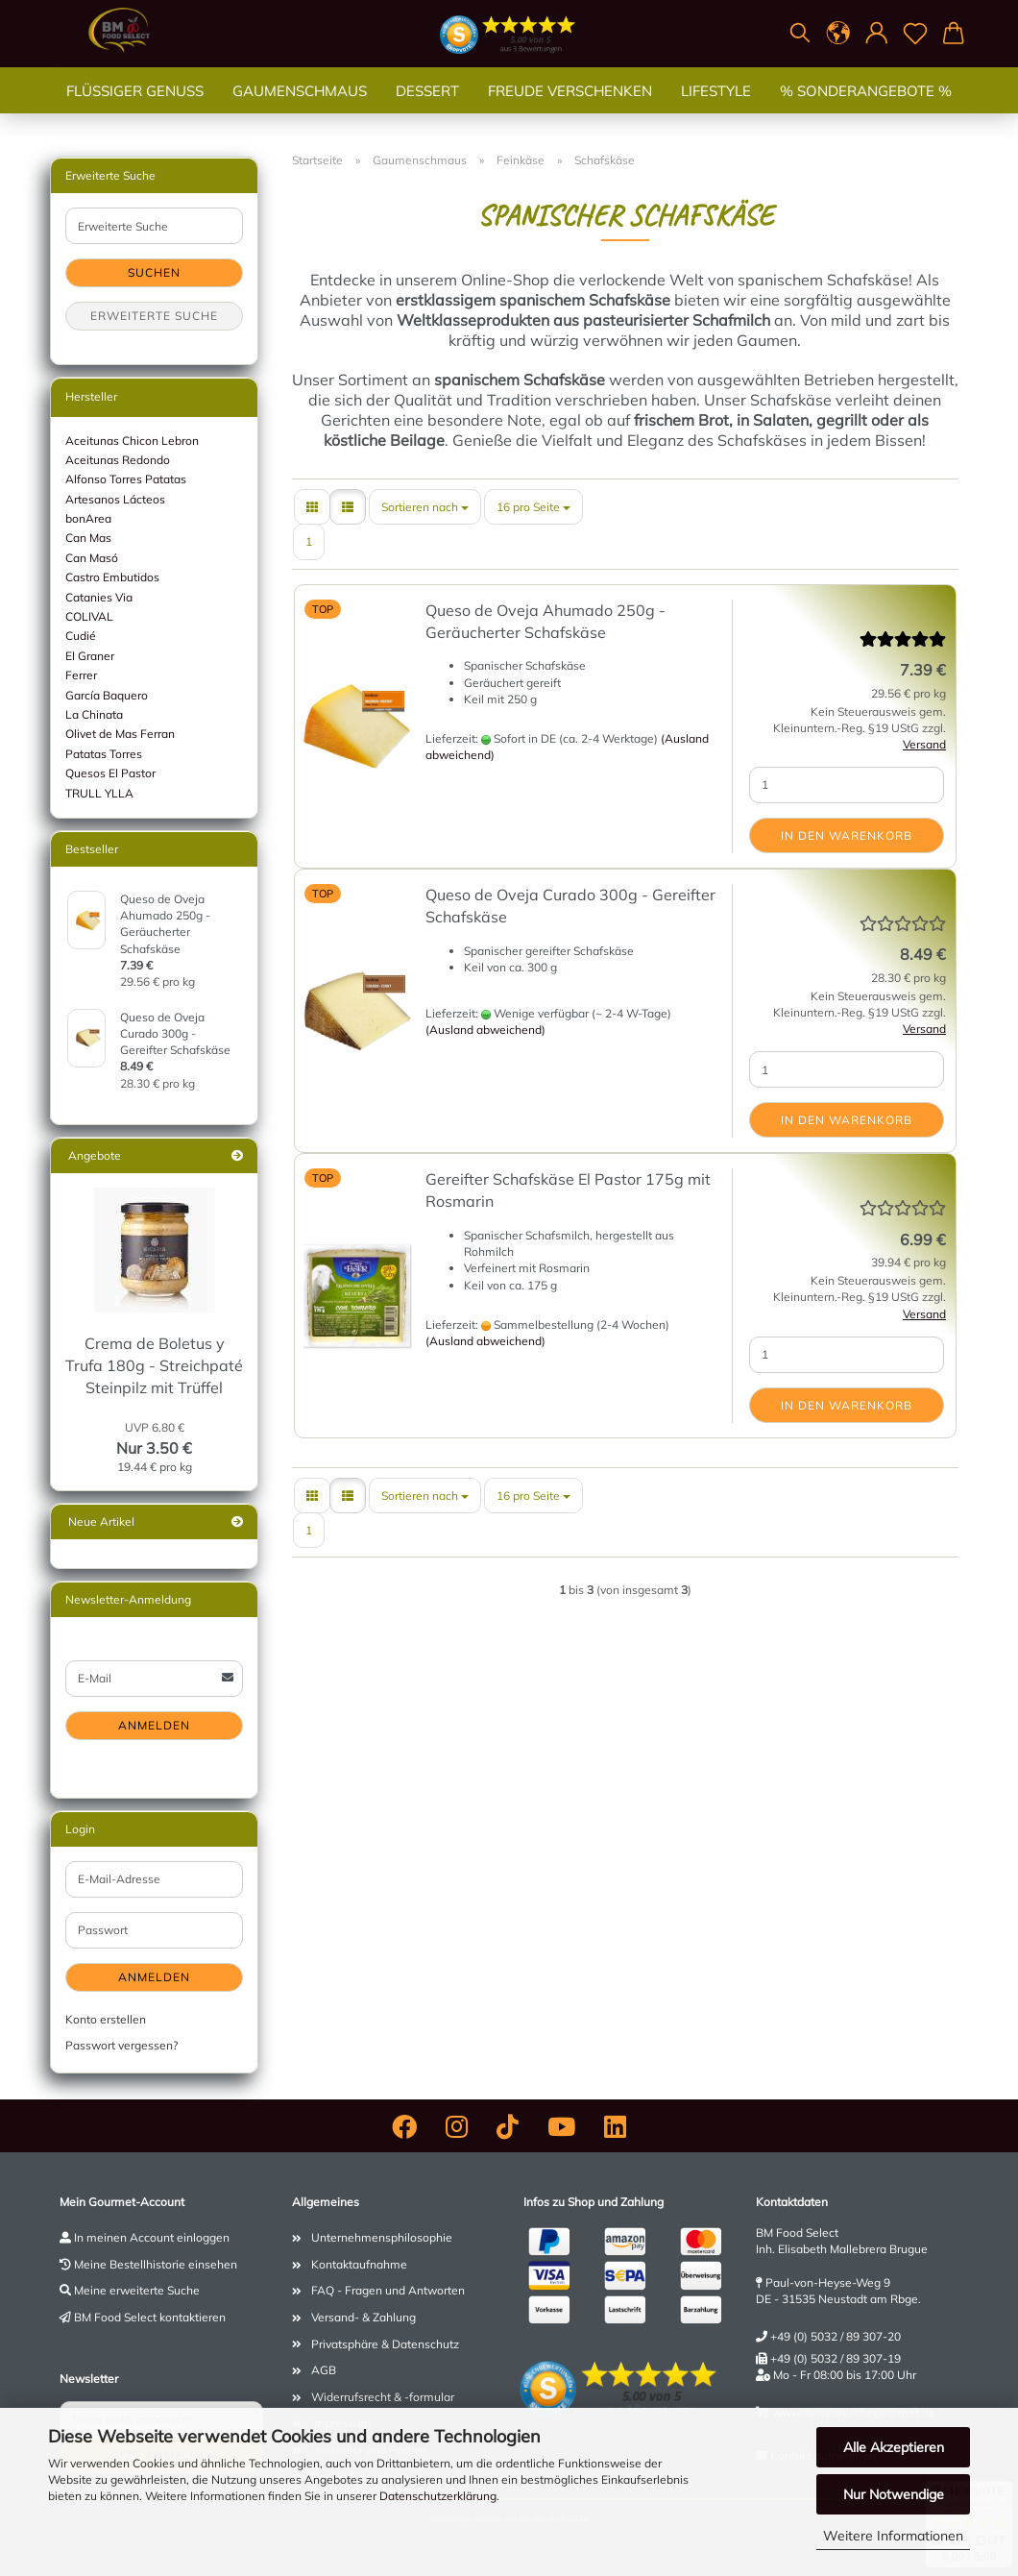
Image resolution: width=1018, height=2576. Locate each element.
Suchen (154, 272)
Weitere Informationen (893, 2535)
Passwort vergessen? (121, 2045)
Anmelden (154, 1725)
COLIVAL (89, 616)
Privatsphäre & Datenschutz (385, 2344)
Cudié (80, 635)
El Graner (89, 656)
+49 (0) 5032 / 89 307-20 (835, 2336)
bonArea (88, 518)
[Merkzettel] (915, 33)
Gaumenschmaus (299, 110)
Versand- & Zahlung (363, 2317)
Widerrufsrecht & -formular (382, 2397)
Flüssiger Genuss (135, 110)
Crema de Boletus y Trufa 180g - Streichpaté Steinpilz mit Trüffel (154, 1365)
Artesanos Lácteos (115, 499)
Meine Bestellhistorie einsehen (155, 2264)
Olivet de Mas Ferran (120, 733)
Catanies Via (99, 597)
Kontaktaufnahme (359, 2264)
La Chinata (94, 714)
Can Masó (91, 558)
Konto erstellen (105, 2019)
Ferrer (81, 675)
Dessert (427, 110)
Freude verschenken (570, 110)
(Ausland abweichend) (485, 1029)
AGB (323, 2370)
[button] (838, 33)
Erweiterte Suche (154, 315)
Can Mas (88, 537)
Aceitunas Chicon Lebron (132, 440)
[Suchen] (800, 33)
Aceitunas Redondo (117, 460)
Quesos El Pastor (110, 773)
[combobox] (425, 507)
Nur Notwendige (893, 2494)
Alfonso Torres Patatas (125, 479)
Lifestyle (716, 110)
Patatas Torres (103, 754)
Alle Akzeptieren (893, 2447)
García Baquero (106, 695)
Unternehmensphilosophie (381, 2237)
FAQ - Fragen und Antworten (388, 2290)
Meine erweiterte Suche (137, 2290)
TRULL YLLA (99, 793)
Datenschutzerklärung (438, 2496)
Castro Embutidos (112, 577)
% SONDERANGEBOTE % (866, 110)
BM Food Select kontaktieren (150, 2317)
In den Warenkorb (846, 835)
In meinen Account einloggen (152, 2237)
